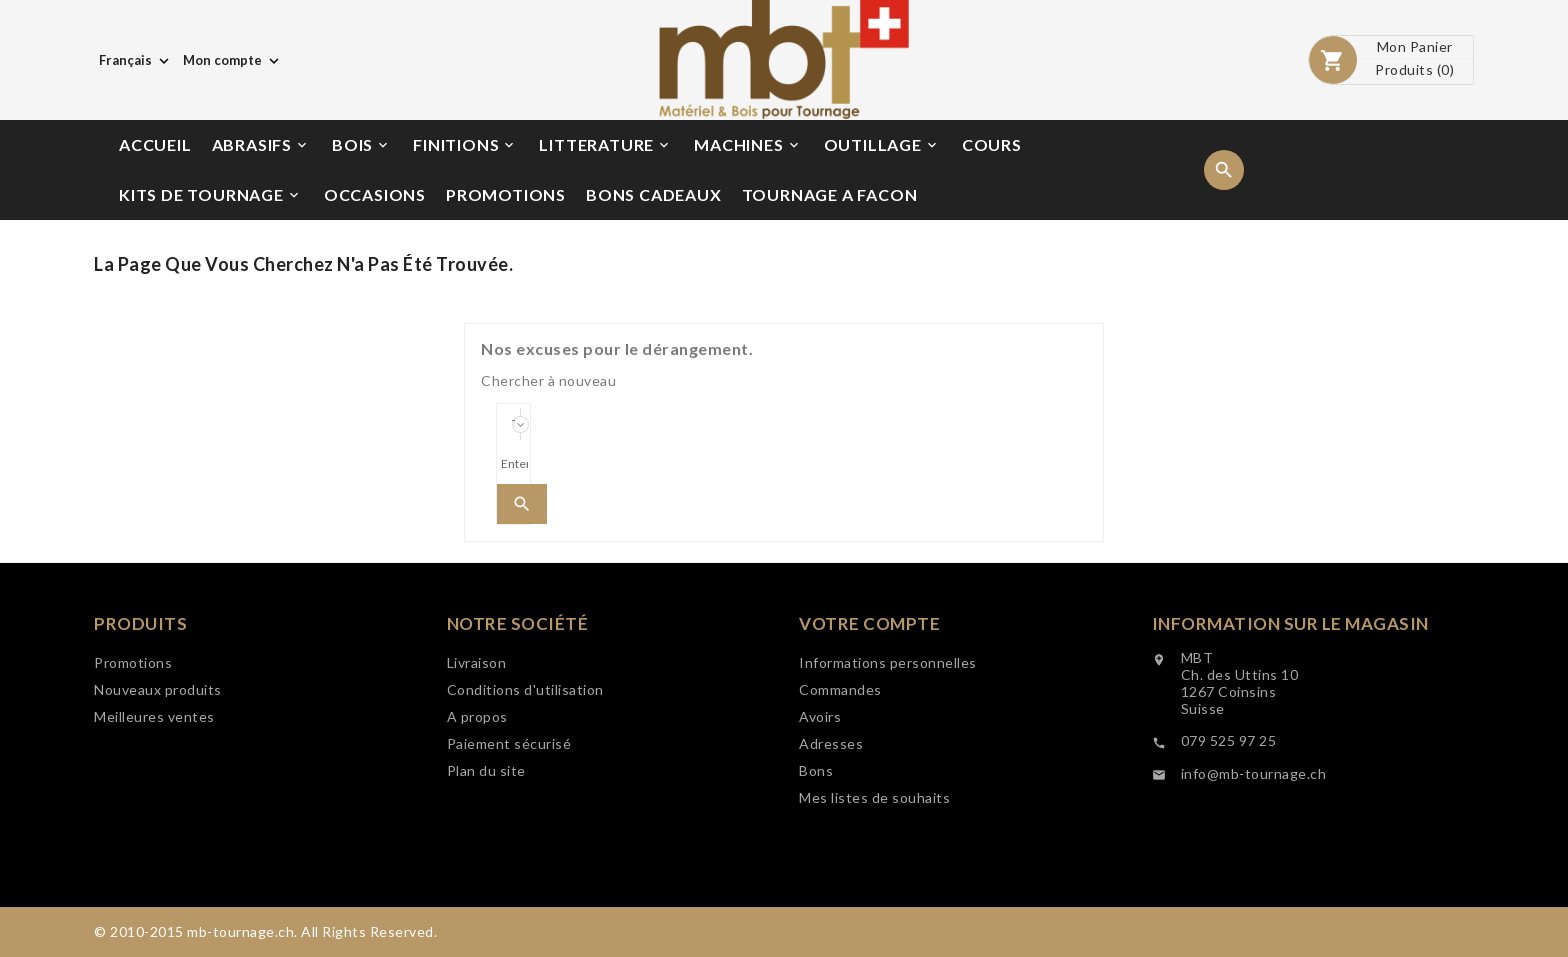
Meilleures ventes (154, 716)
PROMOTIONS (506, 194)
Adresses (831, 744)
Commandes (840, 690)
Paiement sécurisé (509, 744)
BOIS (361, 145)
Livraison (477, 663)
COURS (992, 144)
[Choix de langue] (136, 60)
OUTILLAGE (882, 145)
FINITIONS (465, 145)
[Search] (513, 464)
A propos (477, 717)
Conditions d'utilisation (525, 690)
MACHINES (747, 145)
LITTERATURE (605, 145)
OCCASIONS (375, 194)
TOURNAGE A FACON (830, 194)
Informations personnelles (888, 663)
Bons (816, 771)
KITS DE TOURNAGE (210, 195)
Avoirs (820, 717)
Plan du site (486, 771)
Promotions (133, 662)
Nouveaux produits (158, 689)
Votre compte (869, 624)
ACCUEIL (155, 144)
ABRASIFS (261, 145)
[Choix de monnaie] (233, 60)
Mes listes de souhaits (874, 798)
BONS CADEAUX (654, 194)
